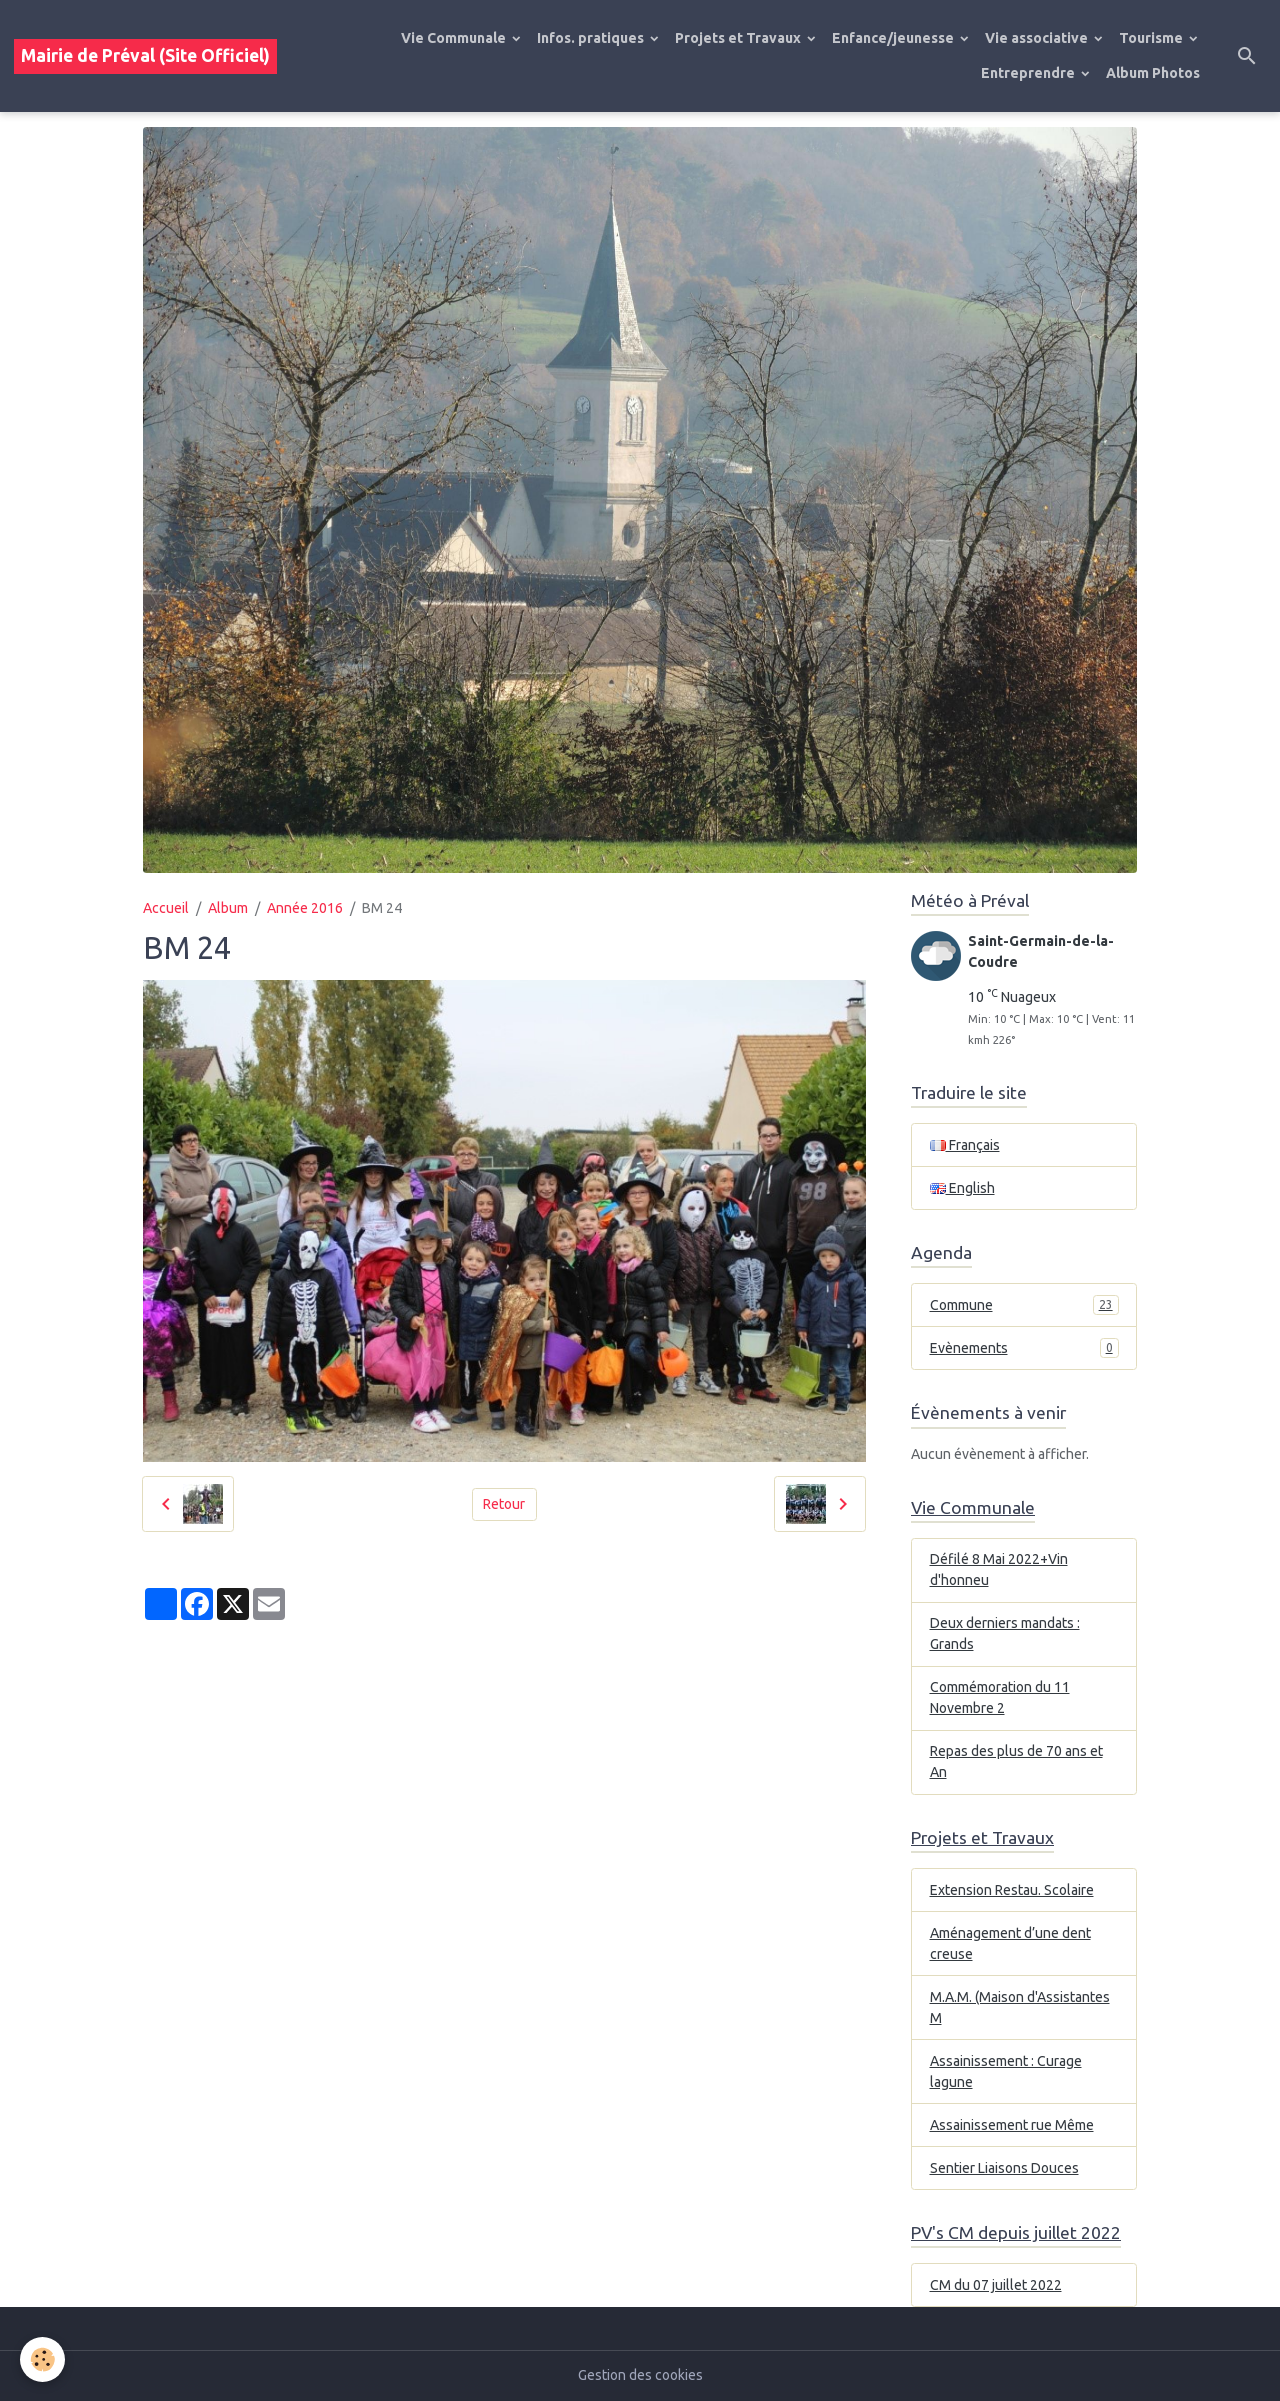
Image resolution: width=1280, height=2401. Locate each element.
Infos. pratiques (592, 38)
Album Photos (1153, 73)
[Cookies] (42, 2359)
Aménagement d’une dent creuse (1010, 1943)
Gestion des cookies (640, 2375)
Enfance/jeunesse (894, 38)
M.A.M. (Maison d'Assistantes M (1020, 2007)
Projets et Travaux (739, 38)
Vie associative (1038, 38)
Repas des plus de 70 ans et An (1016, 1761)
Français (965, 1145)
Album (228, 908)
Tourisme (1152, 38)
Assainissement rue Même (1012, 2125)
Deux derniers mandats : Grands (1005, 1633)
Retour (504, 1504)
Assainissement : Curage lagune (1006, 2071)
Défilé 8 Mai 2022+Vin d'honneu (999, 1569)
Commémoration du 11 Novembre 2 (1000, 1697)
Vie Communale (455, 38)
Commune (1024, 1305)
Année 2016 (305, 908)
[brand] (145, 56)
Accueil (166, 908)
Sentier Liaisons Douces (1004, 2168)
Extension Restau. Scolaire (1012, 1890)
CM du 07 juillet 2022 (996, 2285)
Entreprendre (1029, 73)
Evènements (1024, 1348)
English (962, 1188)
